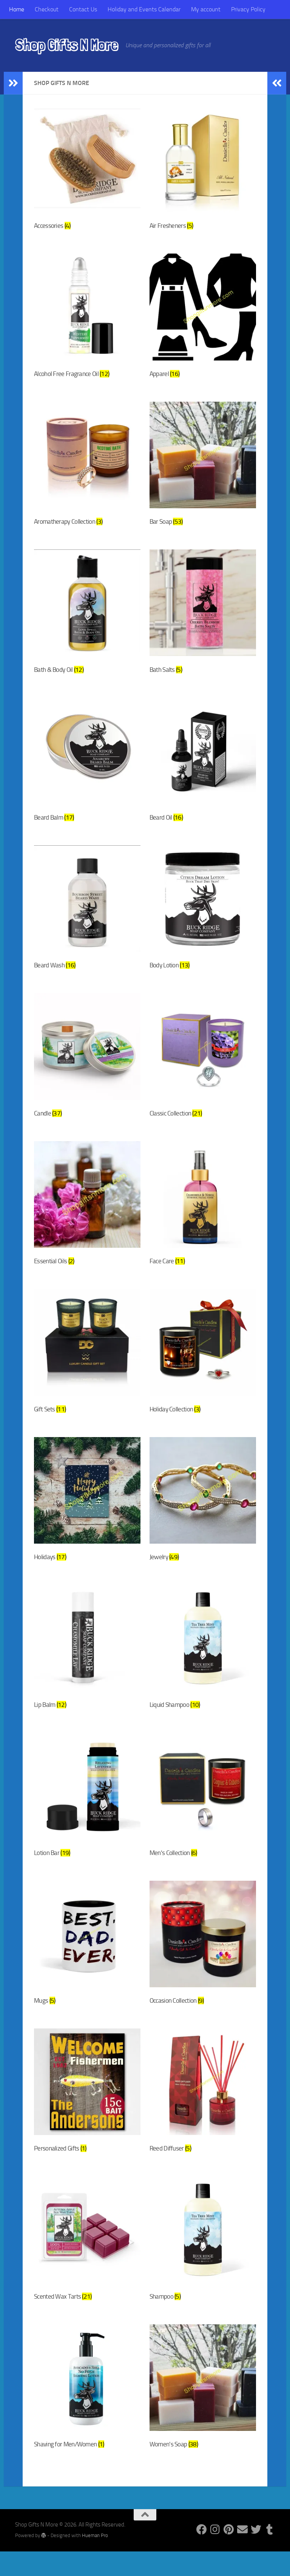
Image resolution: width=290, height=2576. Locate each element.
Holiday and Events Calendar (144, 9)
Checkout (47, 9)
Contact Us (83, 9)
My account (206, 9)
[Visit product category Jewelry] (203, 1515)
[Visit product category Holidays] (87, 1515)
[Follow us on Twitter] (256, 2554)
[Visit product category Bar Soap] (203, 469)
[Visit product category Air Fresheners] (203, 170)
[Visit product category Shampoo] (203, 2262)
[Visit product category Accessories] (87, 170)
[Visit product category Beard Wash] (87, 917)
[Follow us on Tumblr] (269, 2554)
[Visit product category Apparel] (203, 319)
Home (16, 9)
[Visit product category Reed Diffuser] (203, 2113)
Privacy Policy (248, 9)
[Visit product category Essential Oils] (87, 1216)
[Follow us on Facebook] (201, 2554)
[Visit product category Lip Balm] (87, 1665)
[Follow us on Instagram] (215, 2554)
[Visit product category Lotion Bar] (87, 1814)
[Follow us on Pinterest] (229, 2554)
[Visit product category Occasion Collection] (203, 1963)
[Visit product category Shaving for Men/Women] (87, 2412)
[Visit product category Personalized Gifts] (87, 2113)
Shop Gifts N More (66, 45)
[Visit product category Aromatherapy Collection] (87, 469)
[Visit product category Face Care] (203, 1216)
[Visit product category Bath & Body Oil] (87, 618)
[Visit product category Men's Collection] (203, 1814)
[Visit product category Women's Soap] (203, 2412)
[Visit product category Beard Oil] (203, 768)
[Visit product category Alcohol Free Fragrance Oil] (87, 319)
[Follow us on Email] (242, 2554)
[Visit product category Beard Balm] (87, 768)
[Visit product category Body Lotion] (203, 917)
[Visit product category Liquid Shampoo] (203, 1665)
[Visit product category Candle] (87, 1067)
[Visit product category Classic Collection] (203, 1067)
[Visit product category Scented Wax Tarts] (87, 2262)
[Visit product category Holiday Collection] (203, 1366)
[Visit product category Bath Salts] (203, 618)
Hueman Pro (95, 2560)
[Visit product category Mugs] (87, 1963)
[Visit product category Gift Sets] (87, 1366)
